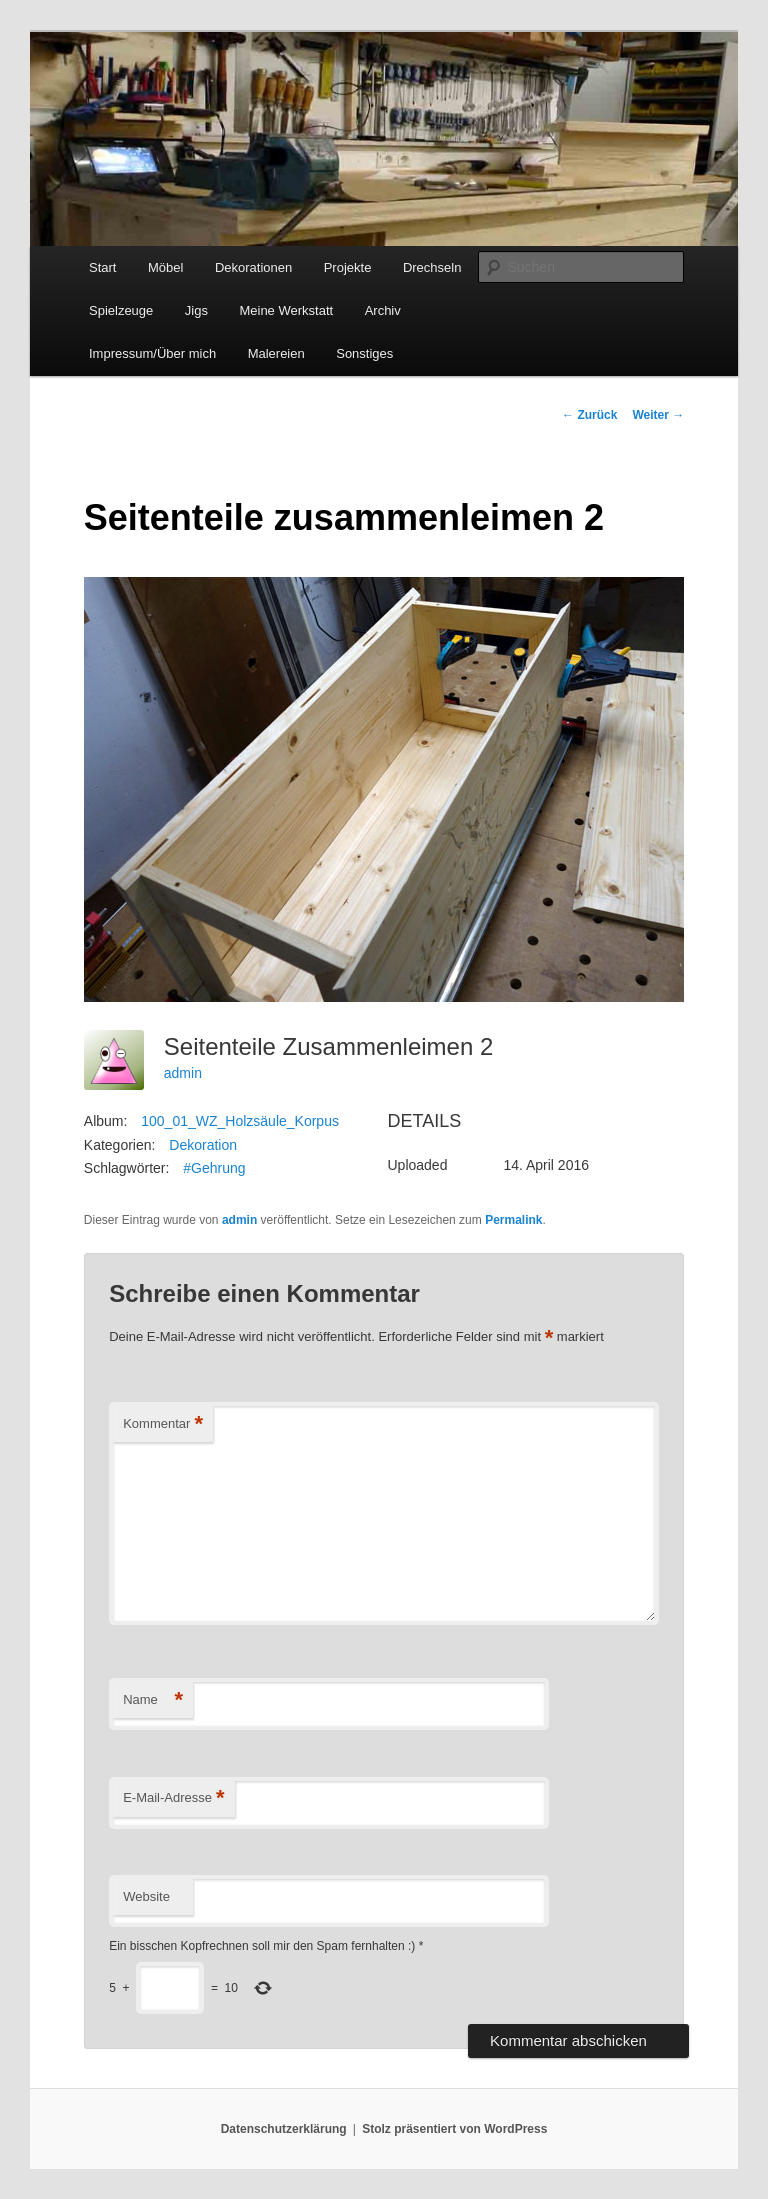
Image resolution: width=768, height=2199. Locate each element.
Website (146, 1896)
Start (102, 267)
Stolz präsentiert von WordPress (454, 2129)
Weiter (658, 415)
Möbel (165, 267)
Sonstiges (364, 353)
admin (183, 1073)
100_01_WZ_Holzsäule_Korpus (240, 1121)
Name (153, 1700)
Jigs (196, 310)
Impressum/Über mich (152, 353)
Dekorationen (253, 267)
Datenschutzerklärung (284, 2129)
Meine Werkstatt (286, 310)
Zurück (589, 415)
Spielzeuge (121, 310)
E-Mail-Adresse (173, 1798)
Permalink (513, 1220)
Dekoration (203, 1145)
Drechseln (432, 267)
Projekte (348, 267)
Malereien (276, 353)
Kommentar (163, 1424)
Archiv (383, 310)
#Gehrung (214, 1168)
